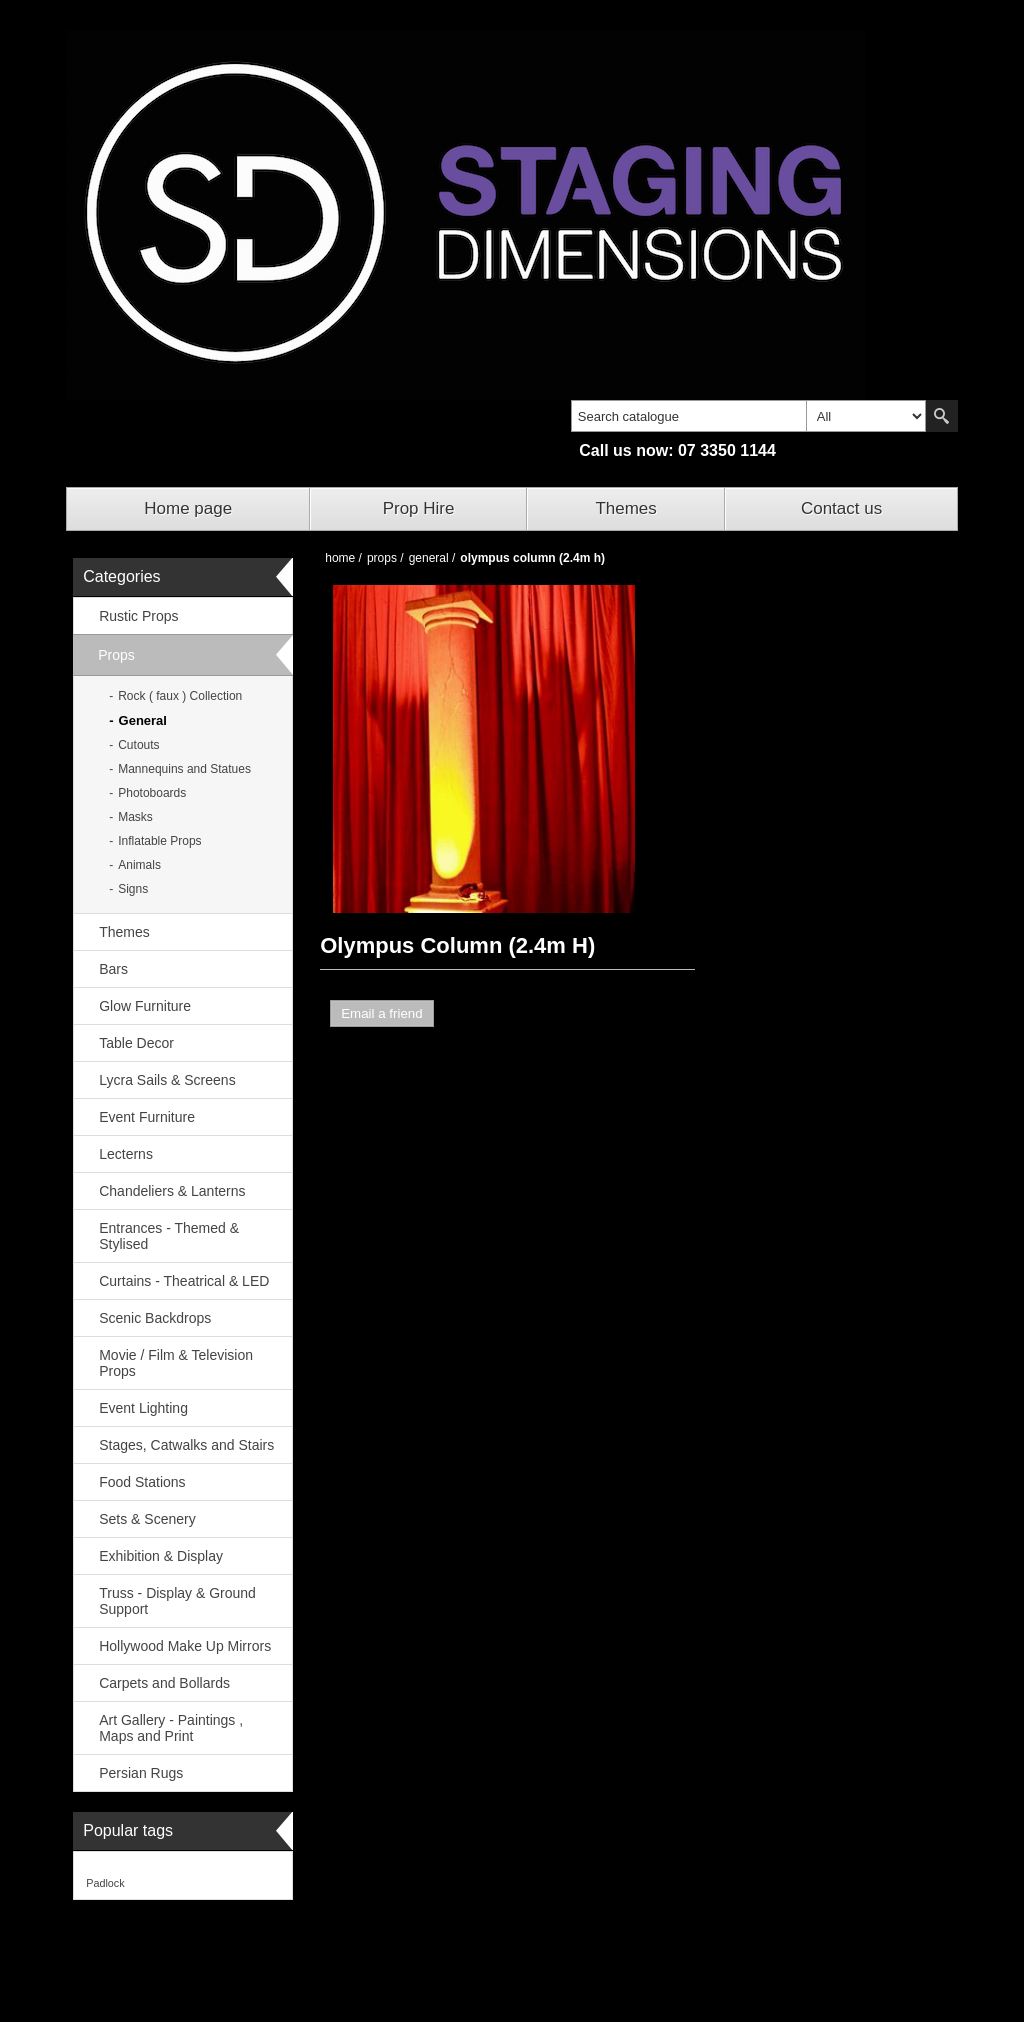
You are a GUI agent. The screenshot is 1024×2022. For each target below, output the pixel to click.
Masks (135, 817)
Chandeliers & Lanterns (172, 1191)
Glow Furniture (145, 1006)
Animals (139, 865)
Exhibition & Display (161, 1556)
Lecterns (126, 1154)
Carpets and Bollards (164, 1683)
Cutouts (138, 745)
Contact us (841, 508)
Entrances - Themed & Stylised (169, 1236)
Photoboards (152, 793)
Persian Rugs (141, 1773)
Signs (133, 889)
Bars (113, 969)
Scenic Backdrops (155, 1318)
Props (116, 655)
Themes (625, 508)
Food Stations (142, 1482)
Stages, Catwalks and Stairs (186, 1445)
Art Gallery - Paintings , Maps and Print (171, 1728)
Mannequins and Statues (184, 769)
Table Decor (136, 1043)
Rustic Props (138, 616)
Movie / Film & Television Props (176, 1363)
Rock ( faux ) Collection (180, 696)
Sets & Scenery (147, 1519)
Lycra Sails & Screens (167, 1080)
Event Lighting (143, 1408)
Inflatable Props (159, 841)
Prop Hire (419, 508)
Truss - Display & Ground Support (177, 1601)
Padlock (105, 1883)
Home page (188, 508)
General (143, 720)
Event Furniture (147, 1117)
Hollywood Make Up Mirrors (185, 1646)
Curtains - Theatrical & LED (184, 1281)
